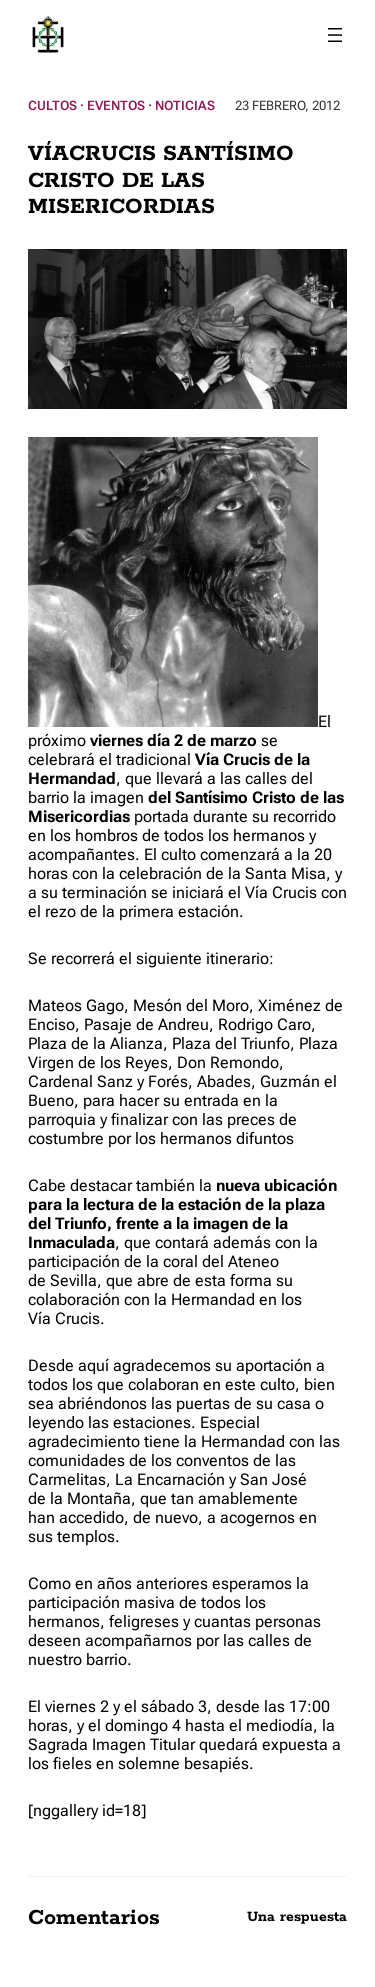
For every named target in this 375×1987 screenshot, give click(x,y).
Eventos (116, 105)
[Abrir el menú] (335, 35)
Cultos (52, 105)
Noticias (185, 105)
